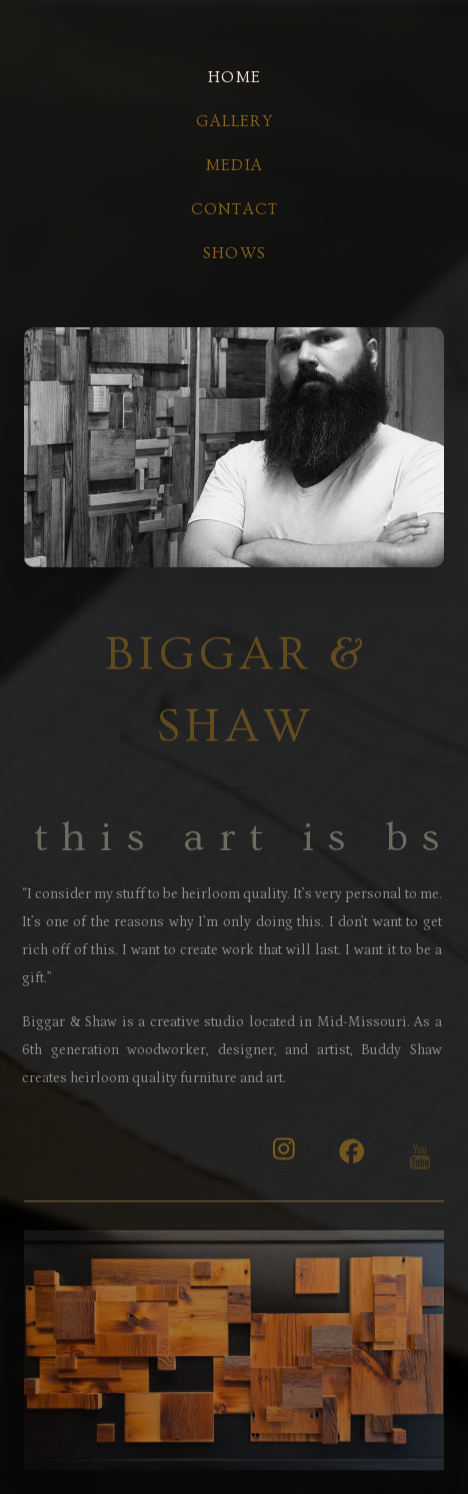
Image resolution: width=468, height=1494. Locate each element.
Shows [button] (234, 254)
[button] (284, 1154)
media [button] (234, 166)
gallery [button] (234, 122)
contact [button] (234, 210)
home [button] (234, 78)
